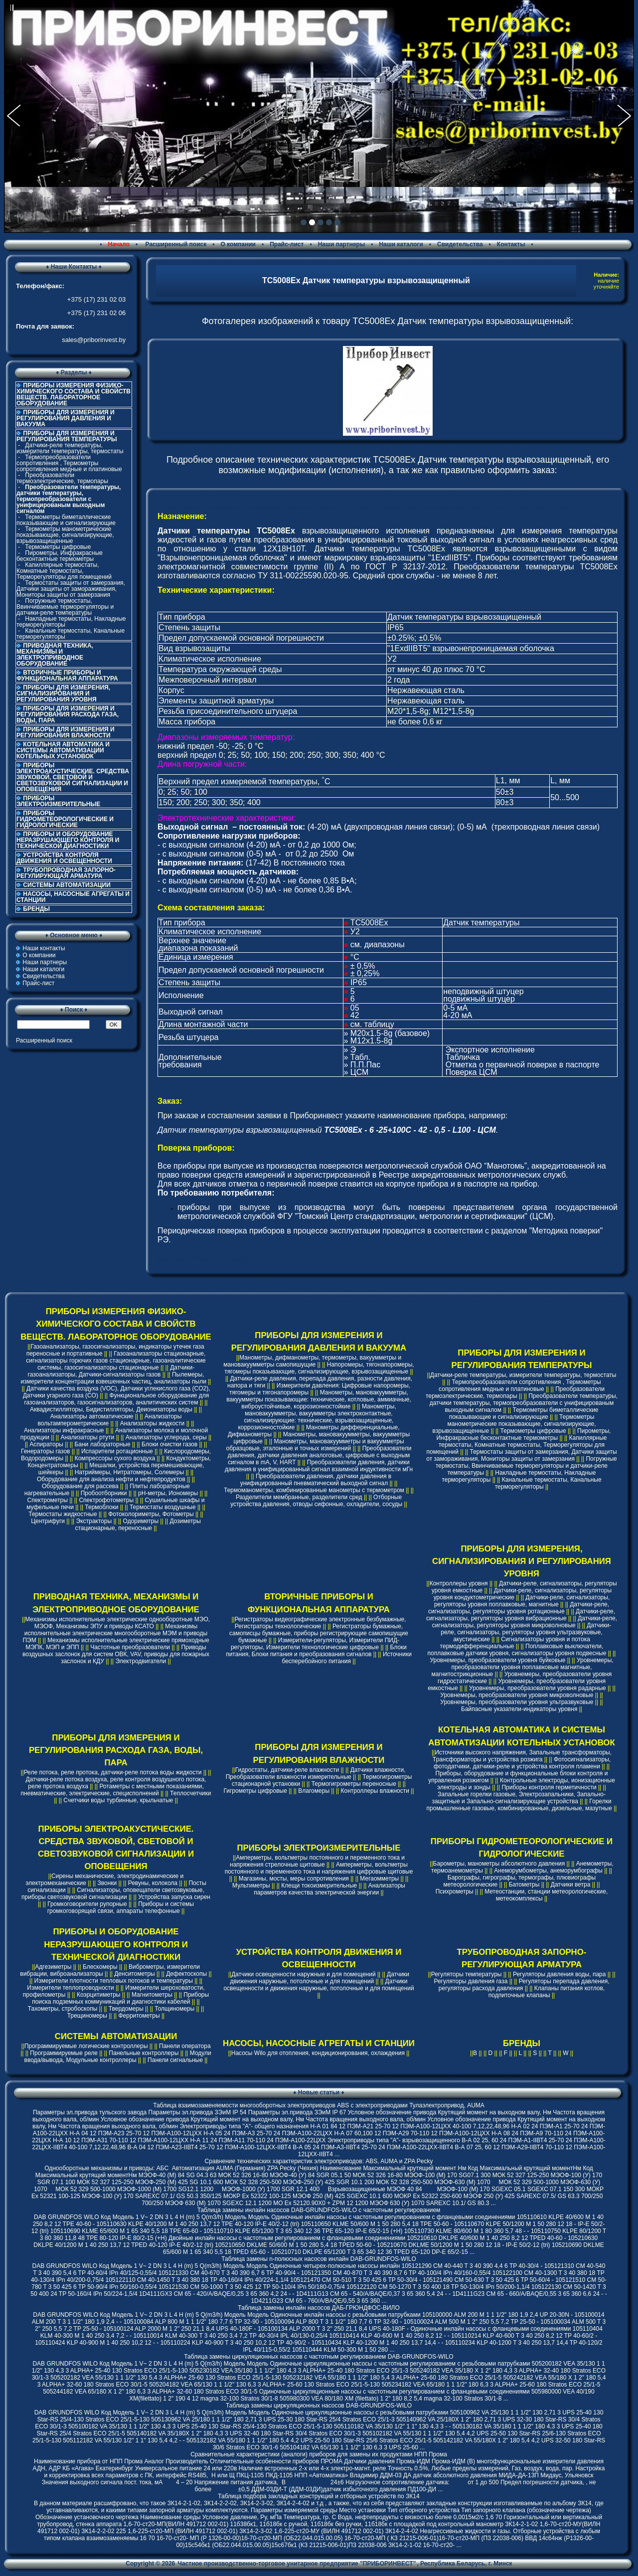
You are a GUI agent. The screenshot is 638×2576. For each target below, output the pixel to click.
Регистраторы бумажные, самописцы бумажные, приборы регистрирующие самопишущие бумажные (318, 1633)
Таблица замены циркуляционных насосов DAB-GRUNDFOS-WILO (319, 2405)
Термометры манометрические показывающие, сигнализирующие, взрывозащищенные (65, 534)
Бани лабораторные (102, 1444)
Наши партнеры (341, 244)
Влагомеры (313, 1790)
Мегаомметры (379, 1878)
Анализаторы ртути (87, 1437)
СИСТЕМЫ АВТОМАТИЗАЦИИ (67, 884)
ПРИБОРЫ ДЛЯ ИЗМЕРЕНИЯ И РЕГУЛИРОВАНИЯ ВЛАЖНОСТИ (65, 732)
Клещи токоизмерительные (319, 1885)
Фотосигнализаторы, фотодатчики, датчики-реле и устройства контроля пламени (522, 1763)
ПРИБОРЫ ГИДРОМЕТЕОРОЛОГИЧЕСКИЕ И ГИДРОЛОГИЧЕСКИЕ (65, 819)
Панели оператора (185, 2046)
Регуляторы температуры (466, 1974)
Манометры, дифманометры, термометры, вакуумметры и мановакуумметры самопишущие (312, 1361)
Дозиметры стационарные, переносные (137, 1525)
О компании (238, 244)
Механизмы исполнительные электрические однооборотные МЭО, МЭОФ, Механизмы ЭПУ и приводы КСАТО (117, 1623)
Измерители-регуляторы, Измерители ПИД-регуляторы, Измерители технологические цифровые (315, 1644)
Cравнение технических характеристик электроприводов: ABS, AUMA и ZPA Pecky (318, 2161)
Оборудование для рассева (80, 1486)
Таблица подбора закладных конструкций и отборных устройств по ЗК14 (318, 2496)
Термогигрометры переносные (354, 1783)
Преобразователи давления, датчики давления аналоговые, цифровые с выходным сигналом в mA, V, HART (320, 1455)
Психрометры (455, 1891)
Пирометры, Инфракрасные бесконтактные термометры (59, 555)
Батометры (524, 1884)
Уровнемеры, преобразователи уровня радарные (537, 1688)
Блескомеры (100, 1966)
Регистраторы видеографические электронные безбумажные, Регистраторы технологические (320, 1623)
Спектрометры (47, 1500)
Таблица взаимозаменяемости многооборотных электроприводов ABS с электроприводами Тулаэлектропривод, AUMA (318, 2105)
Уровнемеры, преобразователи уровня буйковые (497, 1660)
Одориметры (141, 1521)
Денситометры (134, 1973)
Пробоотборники (104, 1493)
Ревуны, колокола (152, 1883)
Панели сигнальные (175, 2060)
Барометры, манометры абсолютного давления (499, 1863)
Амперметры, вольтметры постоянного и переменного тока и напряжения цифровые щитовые (319, 1868)
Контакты (511, 244)
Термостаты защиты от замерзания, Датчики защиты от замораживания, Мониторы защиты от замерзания (70, 588)
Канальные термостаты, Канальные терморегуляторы (70, 633)
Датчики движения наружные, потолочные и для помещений (319, 1978)
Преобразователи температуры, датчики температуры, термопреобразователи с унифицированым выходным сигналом (524, 1402)
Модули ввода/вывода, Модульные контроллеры (117, 2056)
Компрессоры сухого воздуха (115, 1458)
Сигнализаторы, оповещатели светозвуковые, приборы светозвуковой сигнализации (112, 1893)
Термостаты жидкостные (62, 1514)
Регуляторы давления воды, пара (559, 1974)
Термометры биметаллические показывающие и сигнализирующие (66, 520)
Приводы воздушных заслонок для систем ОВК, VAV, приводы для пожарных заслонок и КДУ (115, 1654)
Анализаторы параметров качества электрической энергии (329, 1889)
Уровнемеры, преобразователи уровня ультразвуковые (516, 1702)
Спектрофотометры (106, 1500)
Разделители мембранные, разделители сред (299, 1497)
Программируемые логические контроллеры (86, 2046)
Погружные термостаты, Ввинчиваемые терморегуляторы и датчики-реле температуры (65, 606)
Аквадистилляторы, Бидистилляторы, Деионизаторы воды (111, 1409)
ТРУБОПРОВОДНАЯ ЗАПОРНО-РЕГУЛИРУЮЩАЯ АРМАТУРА (66, 872)
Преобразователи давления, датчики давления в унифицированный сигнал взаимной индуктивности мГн (319, 1466)
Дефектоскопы (186, 1973)
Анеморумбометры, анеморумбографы (548, 1870)
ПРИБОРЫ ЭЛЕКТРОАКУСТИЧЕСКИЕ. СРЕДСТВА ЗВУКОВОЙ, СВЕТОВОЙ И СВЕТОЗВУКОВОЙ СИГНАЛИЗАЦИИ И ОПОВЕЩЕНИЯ (72, 777)
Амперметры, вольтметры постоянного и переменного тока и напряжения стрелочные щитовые (317, 1861)
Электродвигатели (140, 1661)
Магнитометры (152, 1994)
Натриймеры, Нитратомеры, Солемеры (129, 1472)
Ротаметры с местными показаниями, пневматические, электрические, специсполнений (111, 1790)
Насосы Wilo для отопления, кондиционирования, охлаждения (318, 2053)
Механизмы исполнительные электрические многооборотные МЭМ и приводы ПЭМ (114, 1633)
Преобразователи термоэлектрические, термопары (62, 478)
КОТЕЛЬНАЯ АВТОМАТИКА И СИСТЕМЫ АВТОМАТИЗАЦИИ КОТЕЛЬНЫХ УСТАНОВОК (63, 750)
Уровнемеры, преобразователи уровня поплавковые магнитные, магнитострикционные (523, 1667)
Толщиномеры (174, 2008)
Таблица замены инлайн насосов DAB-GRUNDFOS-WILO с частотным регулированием (319, 2210)
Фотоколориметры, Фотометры (150, 1514)
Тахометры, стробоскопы (63, 2008)
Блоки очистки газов (169, 1444)
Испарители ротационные (117, 1451)
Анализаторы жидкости (152, 1423)
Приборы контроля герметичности (548, 1787)
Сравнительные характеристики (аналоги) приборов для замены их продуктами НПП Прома (318, 2454)
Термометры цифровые (58, 546)
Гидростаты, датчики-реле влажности (287, 1769)
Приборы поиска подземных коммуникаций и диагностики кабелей (120, 1998)
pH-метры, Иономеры (168, 1493)
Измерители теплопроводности (70, 1987)
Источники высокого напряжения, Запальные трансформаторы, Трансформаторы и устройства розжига (522, 1756)
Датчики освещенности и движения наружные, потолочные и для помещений (318, 1985)
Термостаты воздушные (163, 1507)
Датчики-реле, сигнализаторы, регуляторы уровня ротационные (518, 1608)
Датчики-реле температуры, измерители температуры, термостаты (70, 448)
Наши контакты (43, 948)
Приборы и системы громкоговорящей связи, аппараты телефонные (120, 1907)
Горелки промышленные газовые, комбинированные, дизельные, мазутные (519, 1805)
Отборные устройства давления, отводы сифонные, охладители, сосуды (316, 1501)
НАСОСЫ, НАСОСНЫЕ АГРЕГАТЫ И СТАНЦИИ (73, 896)
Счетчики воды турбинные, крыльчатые (118, 1800)
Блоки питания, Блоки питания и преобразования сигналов (316, 1651)
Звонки (107, 1883)
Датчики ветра (571, 1884)
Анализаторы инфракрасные (64, 1430)
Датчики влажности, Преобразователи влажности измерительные (316, 1773)
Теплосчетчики (190, 1793)
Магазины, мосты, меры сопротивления (294, 1878)
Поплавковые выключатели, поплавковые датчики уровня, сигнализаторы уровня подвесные (517, 1650)
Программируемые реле (64, 2053)
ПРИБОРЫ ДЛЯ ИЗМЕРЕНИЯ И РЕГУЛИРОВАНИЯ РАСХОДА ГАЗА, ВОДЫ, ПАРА (67, 714)
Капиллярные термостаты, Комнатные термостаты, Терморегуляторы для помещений (64, 570)
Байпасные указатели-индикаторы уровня (519, 1709)
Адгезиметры (53, 1966)
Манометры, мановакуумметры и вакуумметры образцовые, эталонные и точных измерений (315, 1445)
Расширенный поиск (175, 244)
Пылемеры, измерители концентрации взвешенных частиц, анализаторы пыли (113, 1378)
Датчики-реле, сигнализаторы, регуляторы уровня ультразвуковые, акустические (526, 1632)
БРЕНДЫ (36, 908)
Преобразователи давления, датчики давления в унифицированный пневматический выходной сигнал (315, 1480)
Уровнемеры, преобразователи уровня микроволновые (516, 1695)
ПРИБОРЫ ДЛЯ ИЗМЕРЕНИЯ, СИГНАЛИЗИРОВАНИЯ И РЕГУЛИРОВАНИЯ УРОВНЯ (63, 693)
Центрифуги (48, 1521)
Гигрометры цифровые (255, 1790)
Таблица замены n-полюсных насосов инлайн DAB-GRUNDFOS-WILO (318, 2258)
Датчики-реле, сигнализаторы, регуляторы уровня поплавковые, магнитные (522, 1601)
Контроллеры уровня (459, 1583)
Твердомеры (126, 2008)
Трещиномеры (87, 2015)
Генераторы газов (45, 1451)
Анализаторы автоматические (92, 1416)
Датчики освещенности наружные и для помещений (303, 1974)
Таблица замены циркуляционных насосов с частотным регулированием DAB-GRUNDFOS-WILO (318, 2356)
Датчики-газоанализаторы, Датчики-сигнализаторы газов (111, 1371)
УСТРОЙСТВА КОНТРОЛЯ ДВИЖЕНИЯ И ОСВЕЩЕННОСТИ (64, 858)
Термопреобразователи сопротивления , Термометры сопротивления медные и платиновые (69, 463)
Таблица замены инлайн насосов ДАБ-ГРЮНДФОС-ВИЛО (318, 2307)
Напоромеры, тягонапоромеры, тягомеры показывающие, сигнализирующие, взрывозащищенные (319, 1368)
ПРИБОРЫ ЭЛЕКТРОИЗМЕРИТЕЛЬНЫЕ (58, 801)
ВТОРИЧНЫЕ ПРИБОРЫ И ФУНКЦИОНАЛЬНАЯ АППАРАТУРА (67, 675)
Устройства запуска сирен (174, 1896)
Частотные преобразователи (130, 1647)
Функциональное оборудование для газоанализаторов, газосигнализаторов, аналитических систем (116, 1399)
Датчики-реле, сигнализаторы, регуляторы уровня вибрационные (520, 1615)
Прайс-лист (287, 244)
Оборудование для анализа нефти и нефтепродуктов (111, 1479)
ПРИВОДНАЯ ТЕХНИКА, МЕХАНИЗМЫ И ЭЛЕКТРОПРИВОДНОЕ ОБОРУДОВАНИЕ (54, 654)
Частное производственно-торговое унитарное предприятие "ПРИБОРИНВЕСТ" (297, 2563)
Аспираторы (46, 1444)
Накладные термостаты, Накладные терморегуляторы (71, 621)
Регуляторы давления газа (470, 1981)
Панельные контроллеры (143, 2053)
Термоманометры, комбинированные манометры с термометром (314, 1490)
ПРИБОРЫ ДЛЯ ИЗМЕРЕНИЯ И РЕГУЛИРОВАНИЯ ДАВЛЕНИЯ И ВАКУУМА (65, 418)
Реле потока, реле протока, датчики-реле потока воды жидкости (113, 1772)
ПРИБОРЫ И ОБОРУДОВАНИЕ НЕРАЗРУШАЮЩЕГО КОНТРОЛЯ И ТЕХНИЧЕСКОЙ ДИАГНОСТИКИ (67, 840)
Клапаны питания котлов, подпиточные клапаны (546, 1992)
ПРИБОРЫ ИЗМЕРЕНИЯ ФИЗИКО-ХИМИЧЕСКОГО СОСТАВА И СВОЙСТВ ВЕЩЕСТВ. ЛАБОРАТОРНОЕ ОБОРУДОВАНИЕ (73, 394)
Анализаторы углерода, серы (166, 1437)
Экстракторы (94, 1521)
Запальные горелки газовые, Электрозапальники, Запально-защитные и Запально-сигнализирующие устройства (519, 1798)
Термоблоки (101, 1507)
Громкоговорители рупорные (87, 1903)
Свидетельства (460, 244)
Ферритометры (139, 2015)
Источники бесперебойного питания (346, 1658)
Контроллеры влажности (375, 1790)
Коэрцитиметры (99, 1994)
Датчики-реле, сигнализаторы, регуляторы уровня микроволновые (524, 1622)
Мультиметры (251, 1885)
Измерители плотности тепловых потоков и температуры (113, 1980)
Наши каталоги (401, 244)
